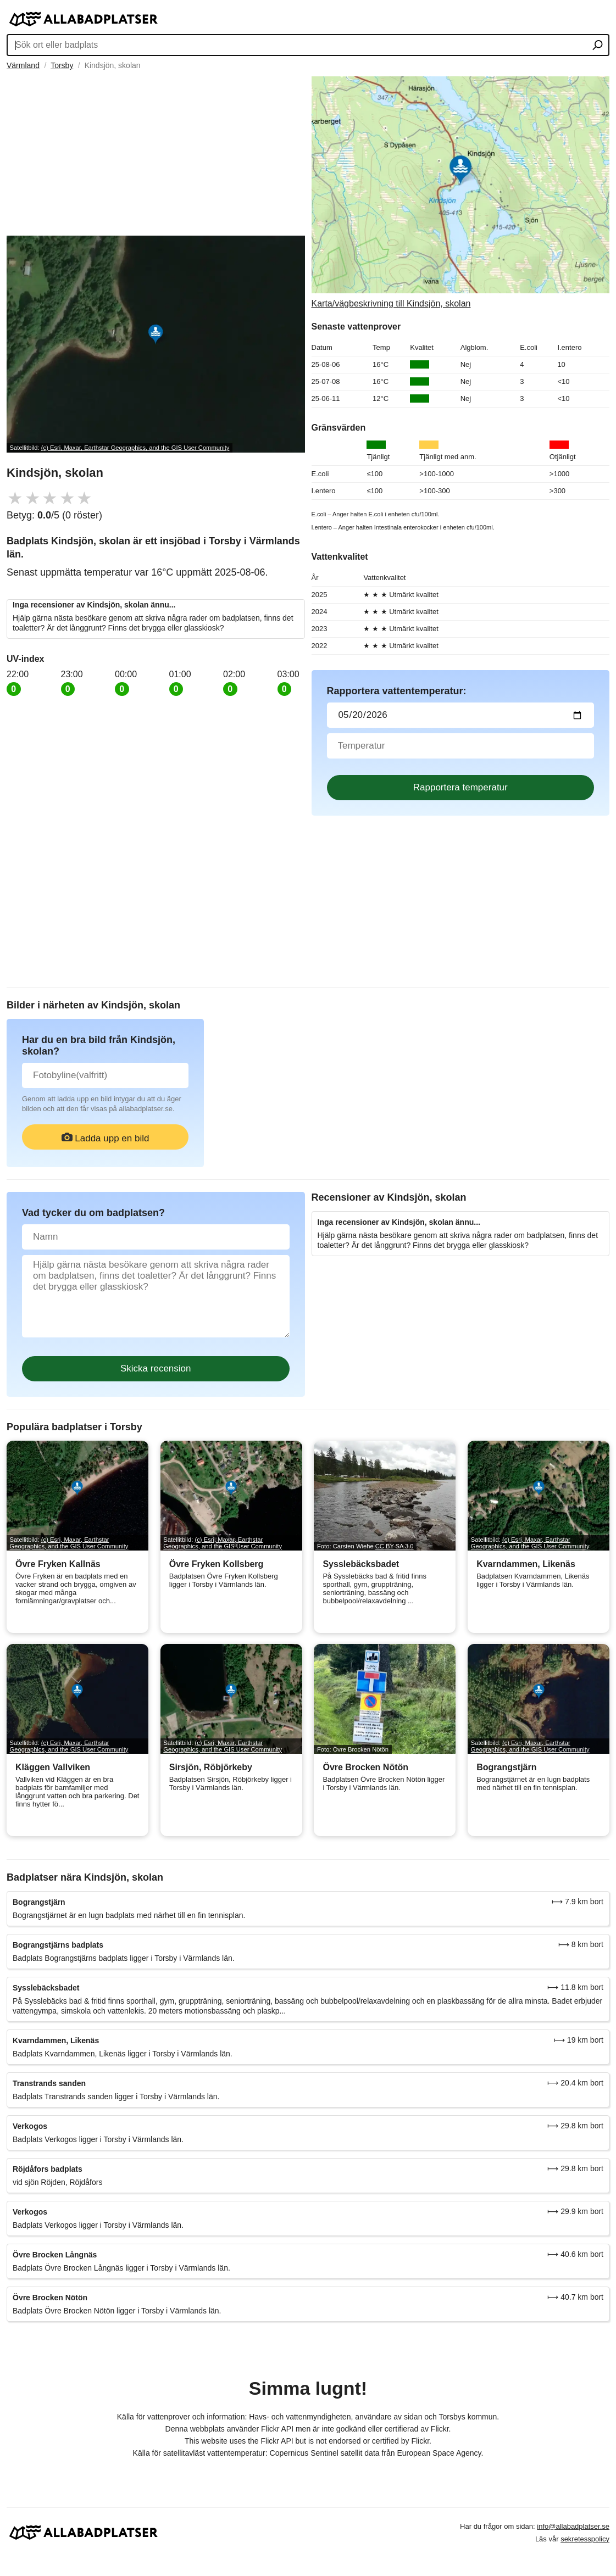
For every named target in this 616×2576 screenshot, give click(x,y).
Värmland (23, 65)
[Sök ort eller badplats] (597, 46)
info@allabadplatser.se (573, 2526)
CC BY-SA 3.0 (394, 1546)
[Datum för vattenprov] (461, 715)
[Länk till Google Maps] (461, 192)
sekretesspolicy (584, 2539)
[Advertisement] (156, 153)
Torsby (62, 65)
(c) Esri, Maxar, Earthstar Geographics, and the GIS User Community (135, 447)
